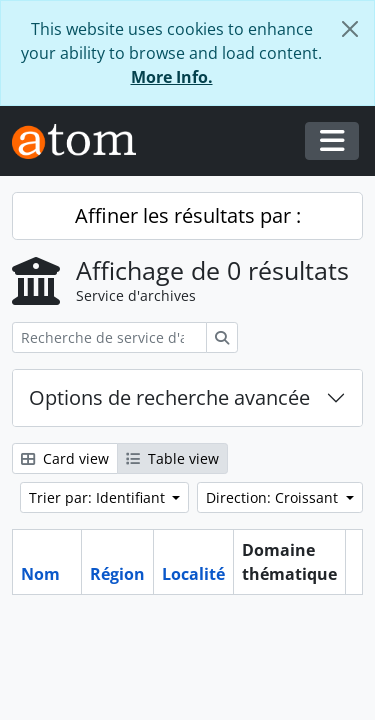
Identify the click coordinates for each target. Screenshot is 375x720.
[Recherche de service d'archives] (109, 337)
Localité (193, 574)
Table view (172, 458)
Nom (40, 574)
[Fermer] (350, 29)
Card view (65, 458)
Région (117, 574)
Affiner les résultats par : (188, 215)
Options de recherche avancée (169, 397)
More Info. (172, 77)
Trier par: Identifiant (99, 497)
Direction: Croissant (274, 497)
